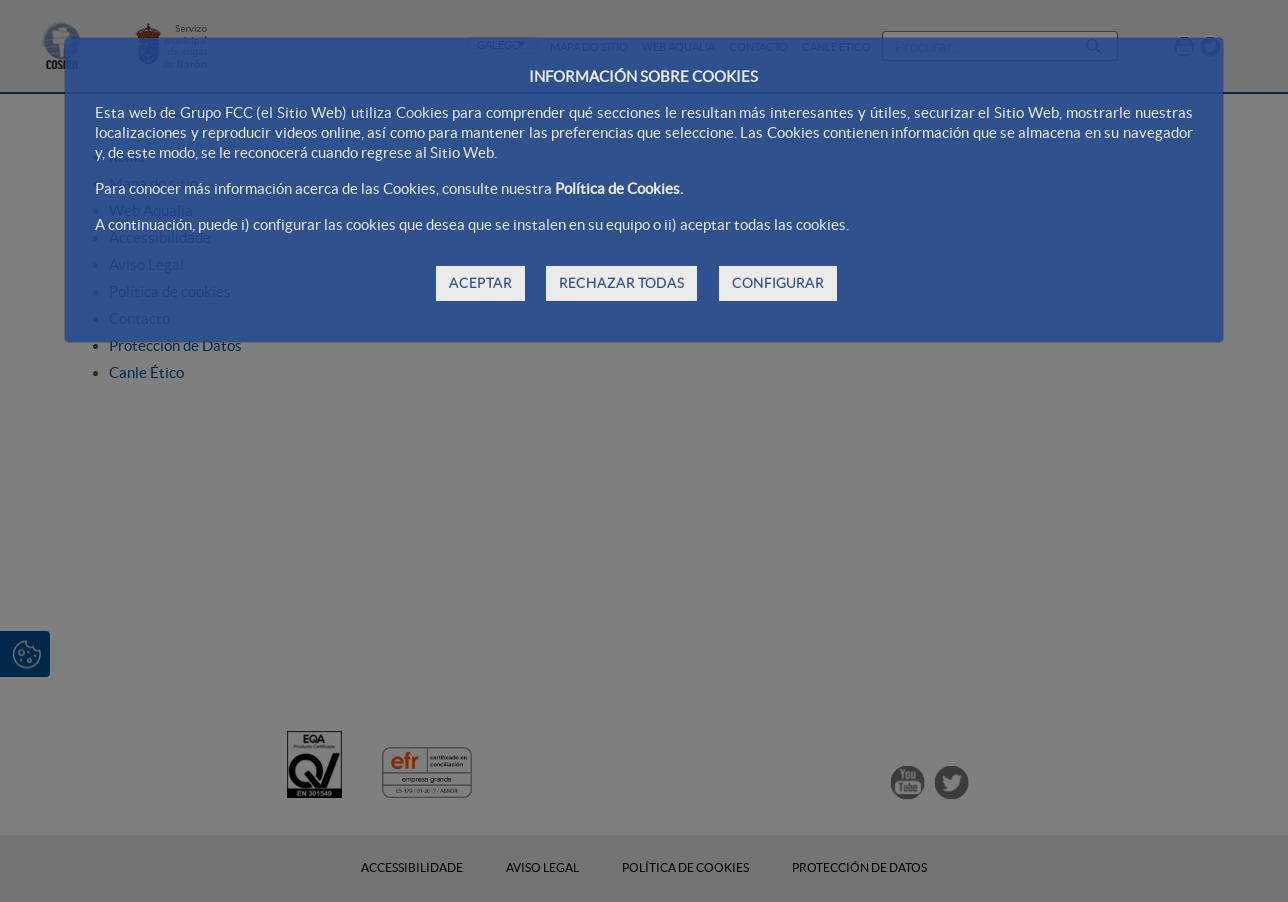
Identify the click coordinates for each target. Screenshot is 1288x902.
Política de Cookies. (619, 188)
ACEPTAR (480, 283)
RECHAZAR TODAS (621, 283)
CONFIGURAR (778, 283)
